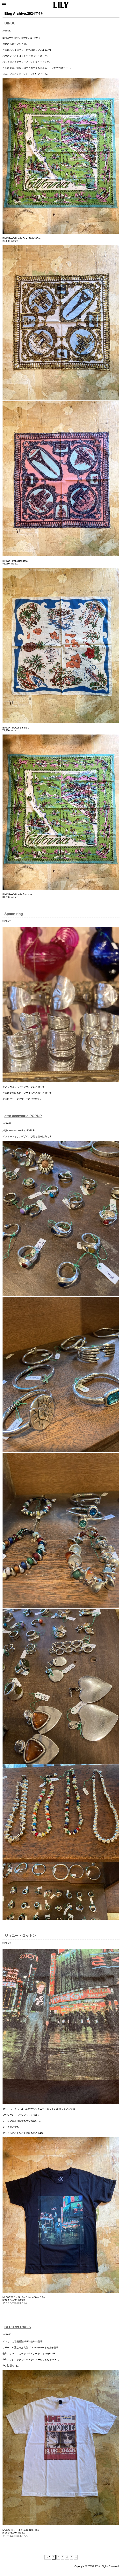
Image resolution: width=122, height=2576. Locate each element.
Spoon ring (13, 914)
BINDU (10, 23)
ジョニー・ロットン (20, 1936)
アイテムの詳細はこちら (15, 2303)
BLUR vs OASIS (17, 2327)
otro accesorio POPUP (23, 1116)
